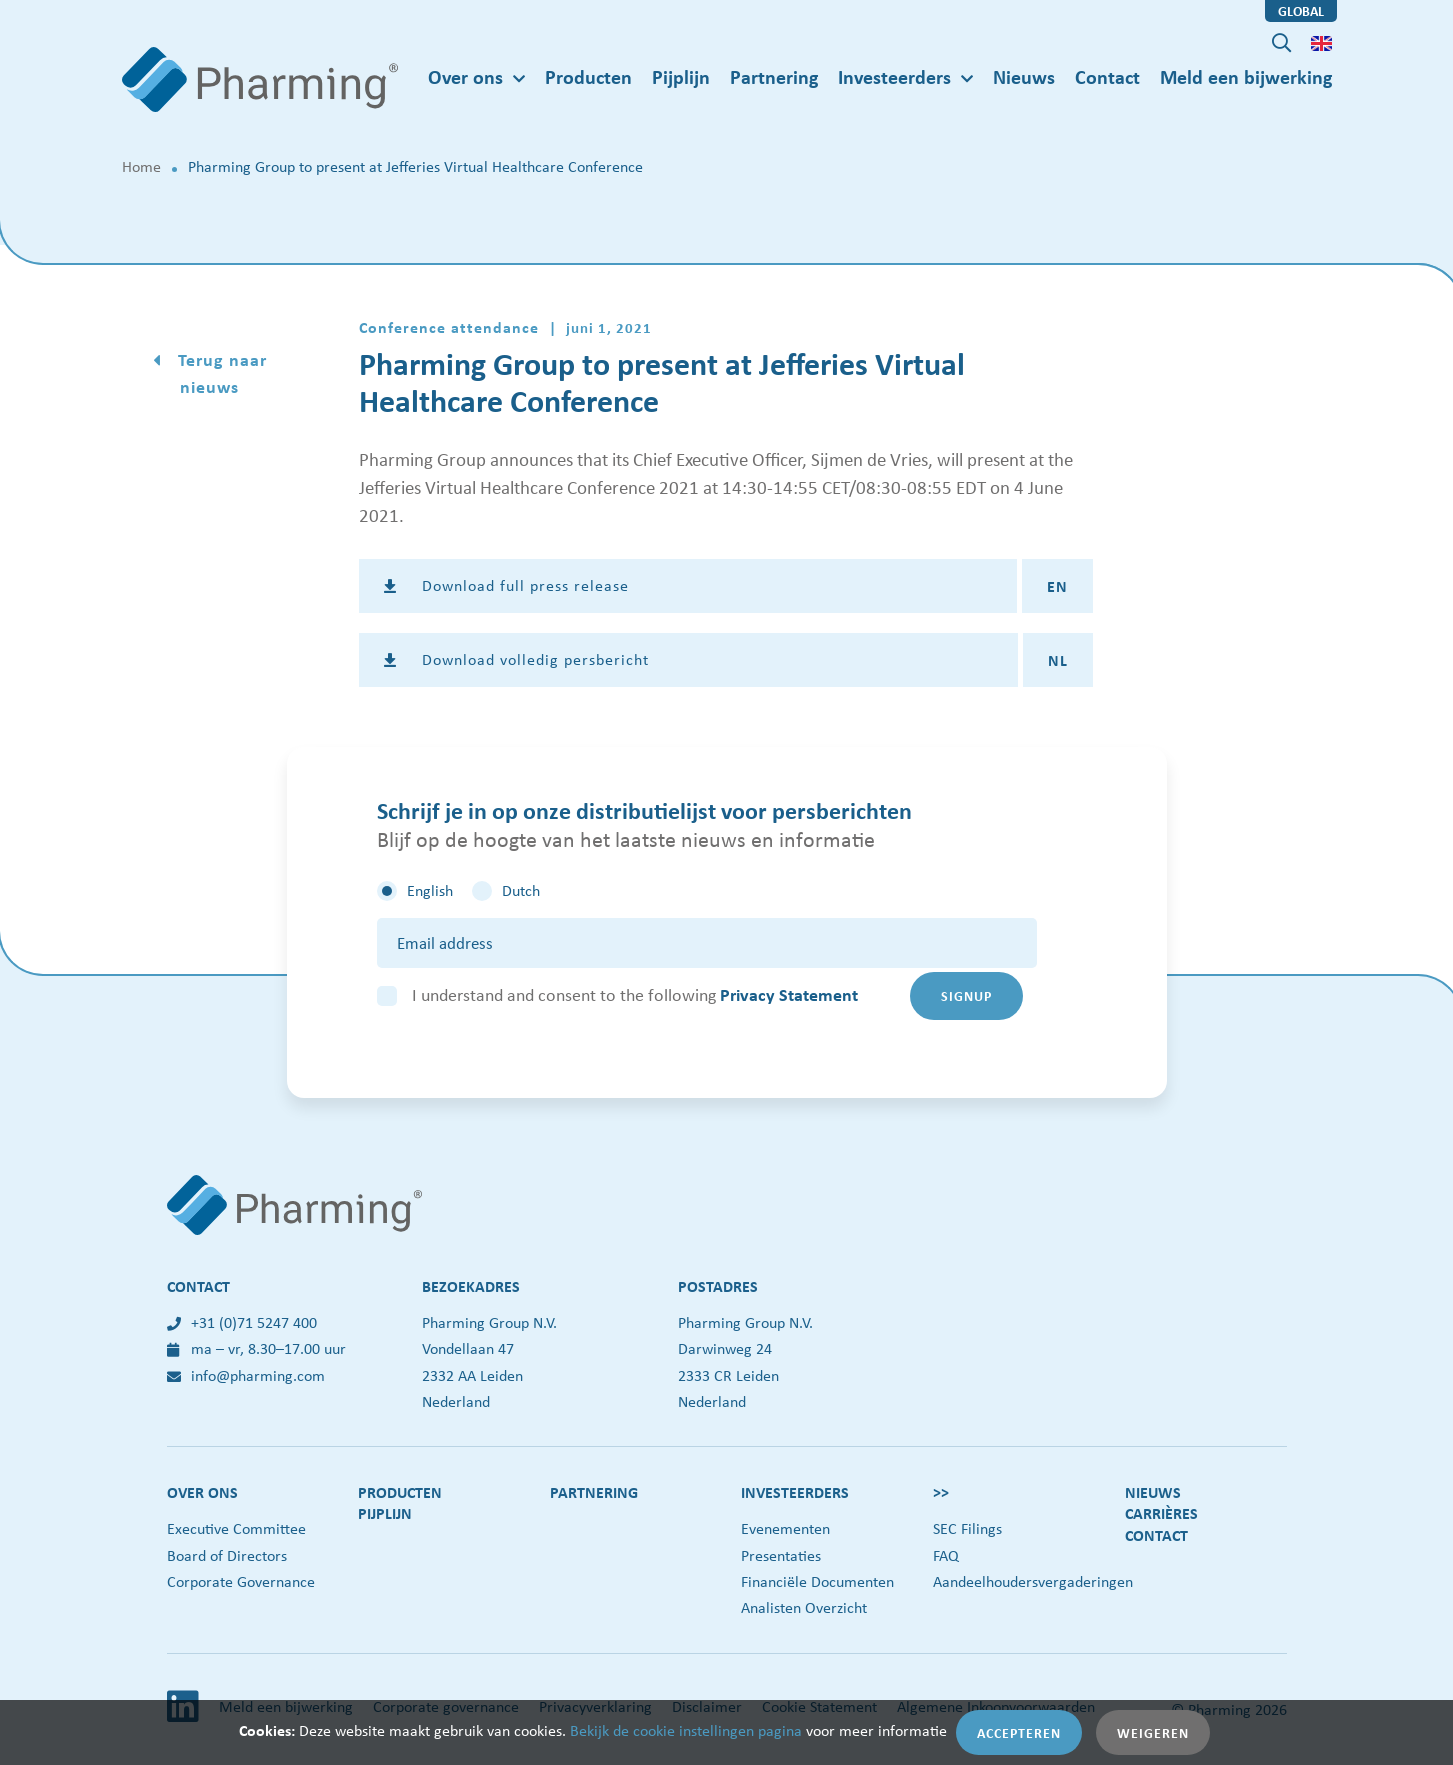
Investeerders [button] (894, 76)
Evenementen (785, 1528)
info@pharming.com (246, 1375)
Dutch (521, 890)
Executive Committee (236, 1528)
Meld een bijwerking (1246, 76)
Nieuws (1024, 76)
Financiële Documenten (817, 1581)
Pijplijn (681, 76)
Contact (1107, 76)
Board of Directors (227, 1555)
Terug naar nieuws (220, 373)
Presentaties (781, 1555)
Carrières (1161, 1513)
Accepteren (1019, 1732)
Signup (966, 995)
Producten (588, 76)
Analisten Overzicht (804, 1607)
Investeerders (795, 1492)
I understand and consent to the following (635, 995)
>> (941, 1492)
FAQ (946, 1555)
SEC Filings (967, 1528)
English (430, 890)
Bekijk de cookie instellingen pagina (686, 1730)
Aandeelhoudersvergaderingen (1033, 1581)
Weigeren (1153, 1732)
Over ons (202, 1492)
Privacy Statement (789, 994)
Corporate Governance (241, 1581)
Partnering (774, 76)
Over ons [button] (465, 76)
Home (141, 166)
